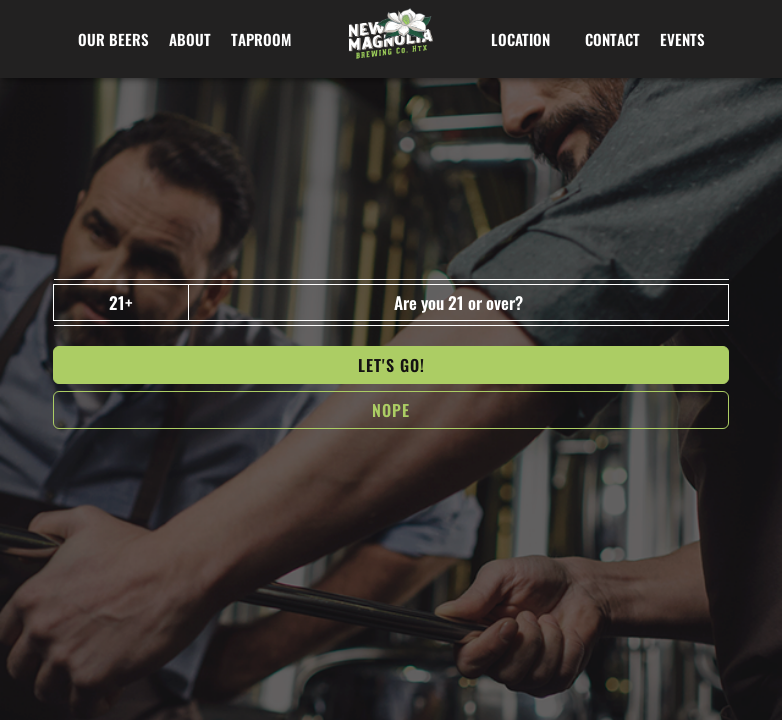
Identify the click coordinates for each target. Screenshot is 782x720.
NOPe (391, 410)
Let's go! (391, 365)
